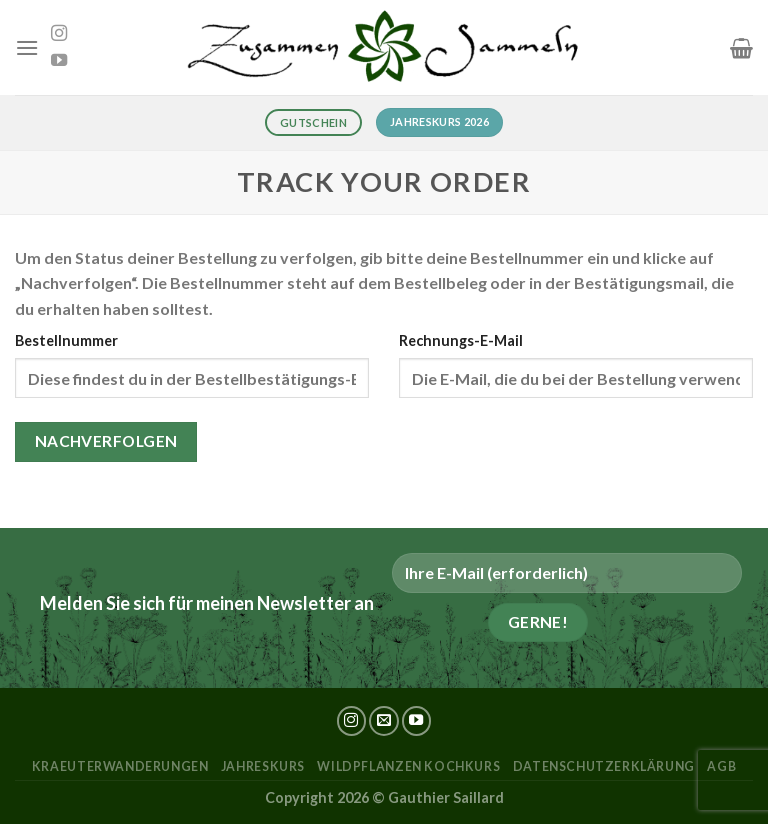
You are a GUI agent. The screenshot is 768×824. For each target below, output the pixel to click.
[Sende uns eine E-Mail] (384, 721)
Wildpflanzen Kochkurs (408, 766)
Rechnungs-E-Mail (461, 340)
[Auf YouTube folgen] (59, 61)
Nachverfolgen (106, 441)
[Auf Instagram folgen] (59, 34)
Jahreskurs (263, 766)
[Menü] (27, 47)
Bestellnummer (66, 340)
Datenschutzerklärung (604, 766)
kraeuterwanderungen (120, 766)
